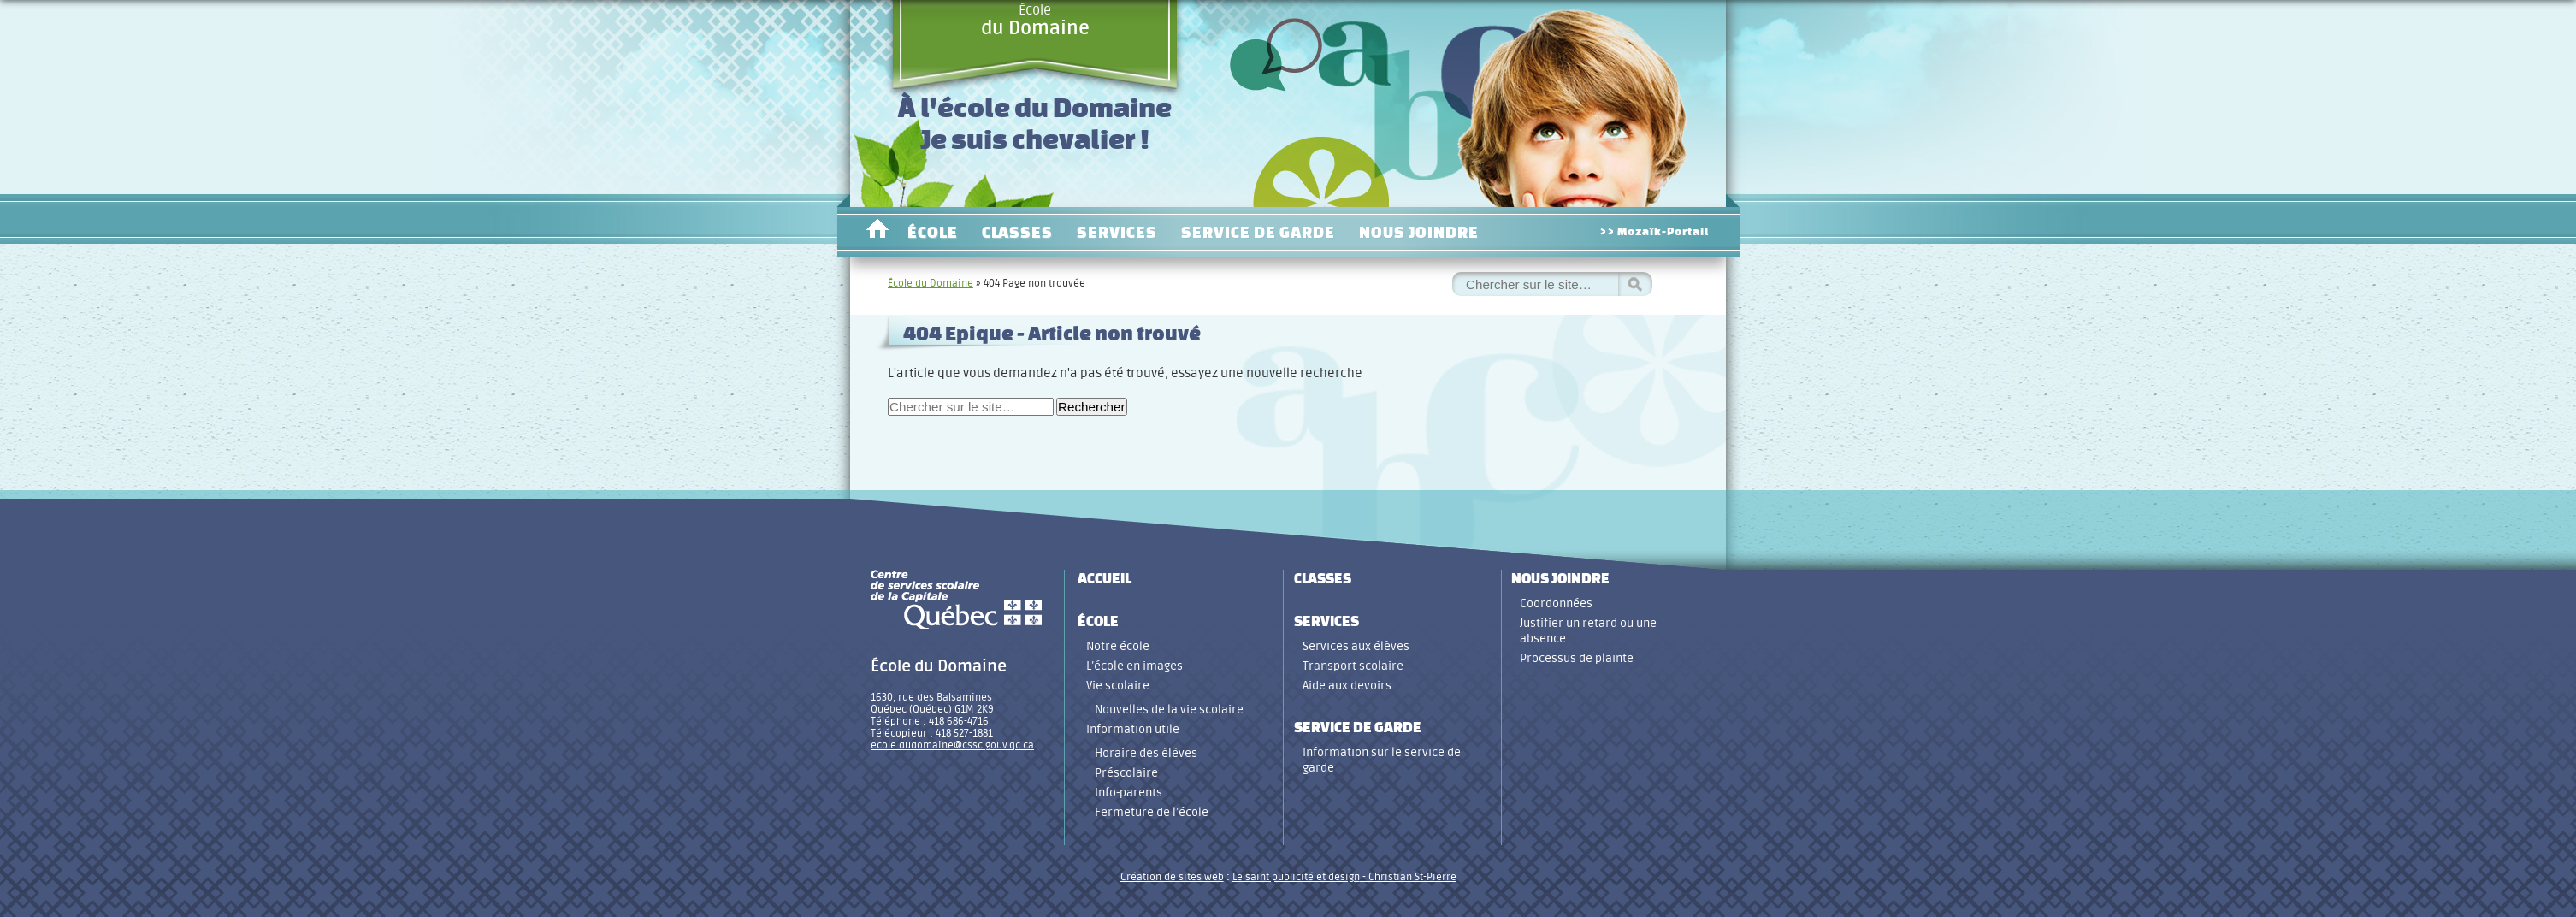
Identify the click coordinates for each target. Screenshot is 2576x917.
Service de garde (1258, 231)
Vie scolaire (1117, 685)
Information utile (1132, 729)
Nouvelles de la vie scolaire (1169, 709)
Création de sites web (1172, 877)
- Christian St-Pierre (1408, 877)
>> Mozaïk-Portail (1654, 231)
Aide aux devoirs (1347, 685)
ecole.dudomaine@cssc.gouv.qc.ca (952, 745)
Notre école (1117, 646)
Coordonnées (1556, 603)
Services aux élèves (1356, 646)
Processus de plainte (1577, 658)
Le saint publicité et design (1296, 877)
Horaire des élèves (1146, 753)
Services (1117, 231)
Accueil (877, 232)
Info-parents (1128, 792)
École (1035, 20)
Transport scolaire (1353, 666)
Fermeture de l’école (1151, 812)
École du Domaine (930, 283)
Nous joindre (1419, 231)
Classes (1017, 231)
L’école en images (1134, 666)
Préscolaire (1126, 773)
